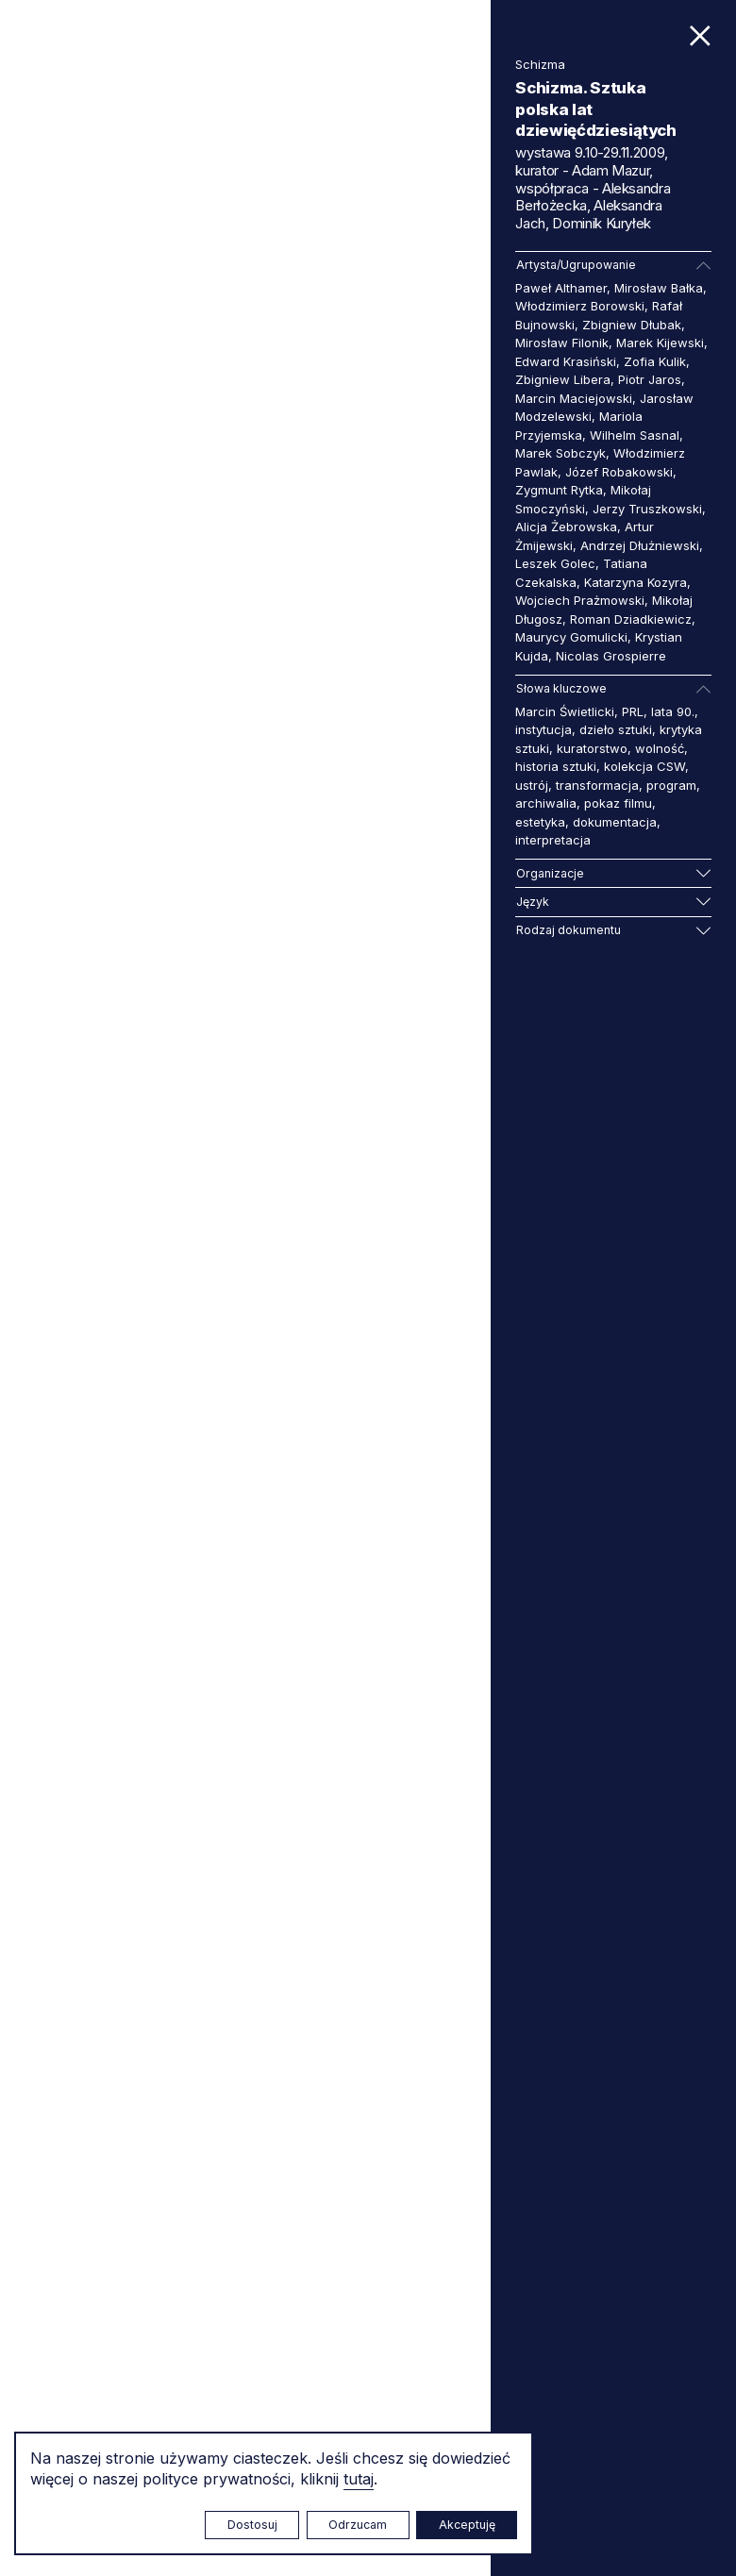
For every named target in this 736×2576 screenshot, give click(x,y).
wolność (659, 748)
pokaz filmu (618, 803)
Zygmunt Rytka (559, 489)
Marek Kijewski (660, 342)
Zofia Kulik (655, 361)
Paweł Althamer (561, 287)
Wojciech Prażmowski (579, 600)
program (671, 785)
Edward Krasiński (565, 361)
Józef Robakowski (619, 471)
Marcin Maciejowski (573, 398)
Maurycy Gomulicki (571, 636)
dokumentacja (615, 821)
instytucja (543, 729)
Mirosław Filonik (562, 342)
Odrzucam (357, 2524)
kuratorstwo (592, 748)
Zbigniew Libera (563, 379)
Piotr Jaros (649, 379)
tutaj (358, 2478)
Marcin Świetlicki (564, 711)
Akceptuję (467, 2524)
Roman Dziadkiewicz (631, 619)
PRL (633, 711)
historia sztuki (555, 766)
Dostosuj (252, 2524)
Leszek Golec (555, 563)
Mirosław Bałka (658, 287)
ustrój (531, 785)
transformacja (597, 785)
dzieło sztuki (615, 729)
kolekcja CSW (644, 766)
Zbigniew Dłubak (631, 324)
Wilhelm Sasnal (634, 435)
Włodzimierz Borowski (579, 305)
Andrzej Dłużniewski (639, 545)
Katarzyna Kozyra (635, 582)
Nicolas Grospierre (611, 655)
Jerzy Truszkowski (647, 508)
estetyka (540, 821)
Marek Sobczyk (560, 452)
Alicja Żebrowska (566, 526)
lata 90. (672, 711)
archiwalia (546, 803)
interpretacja (553, 839)
